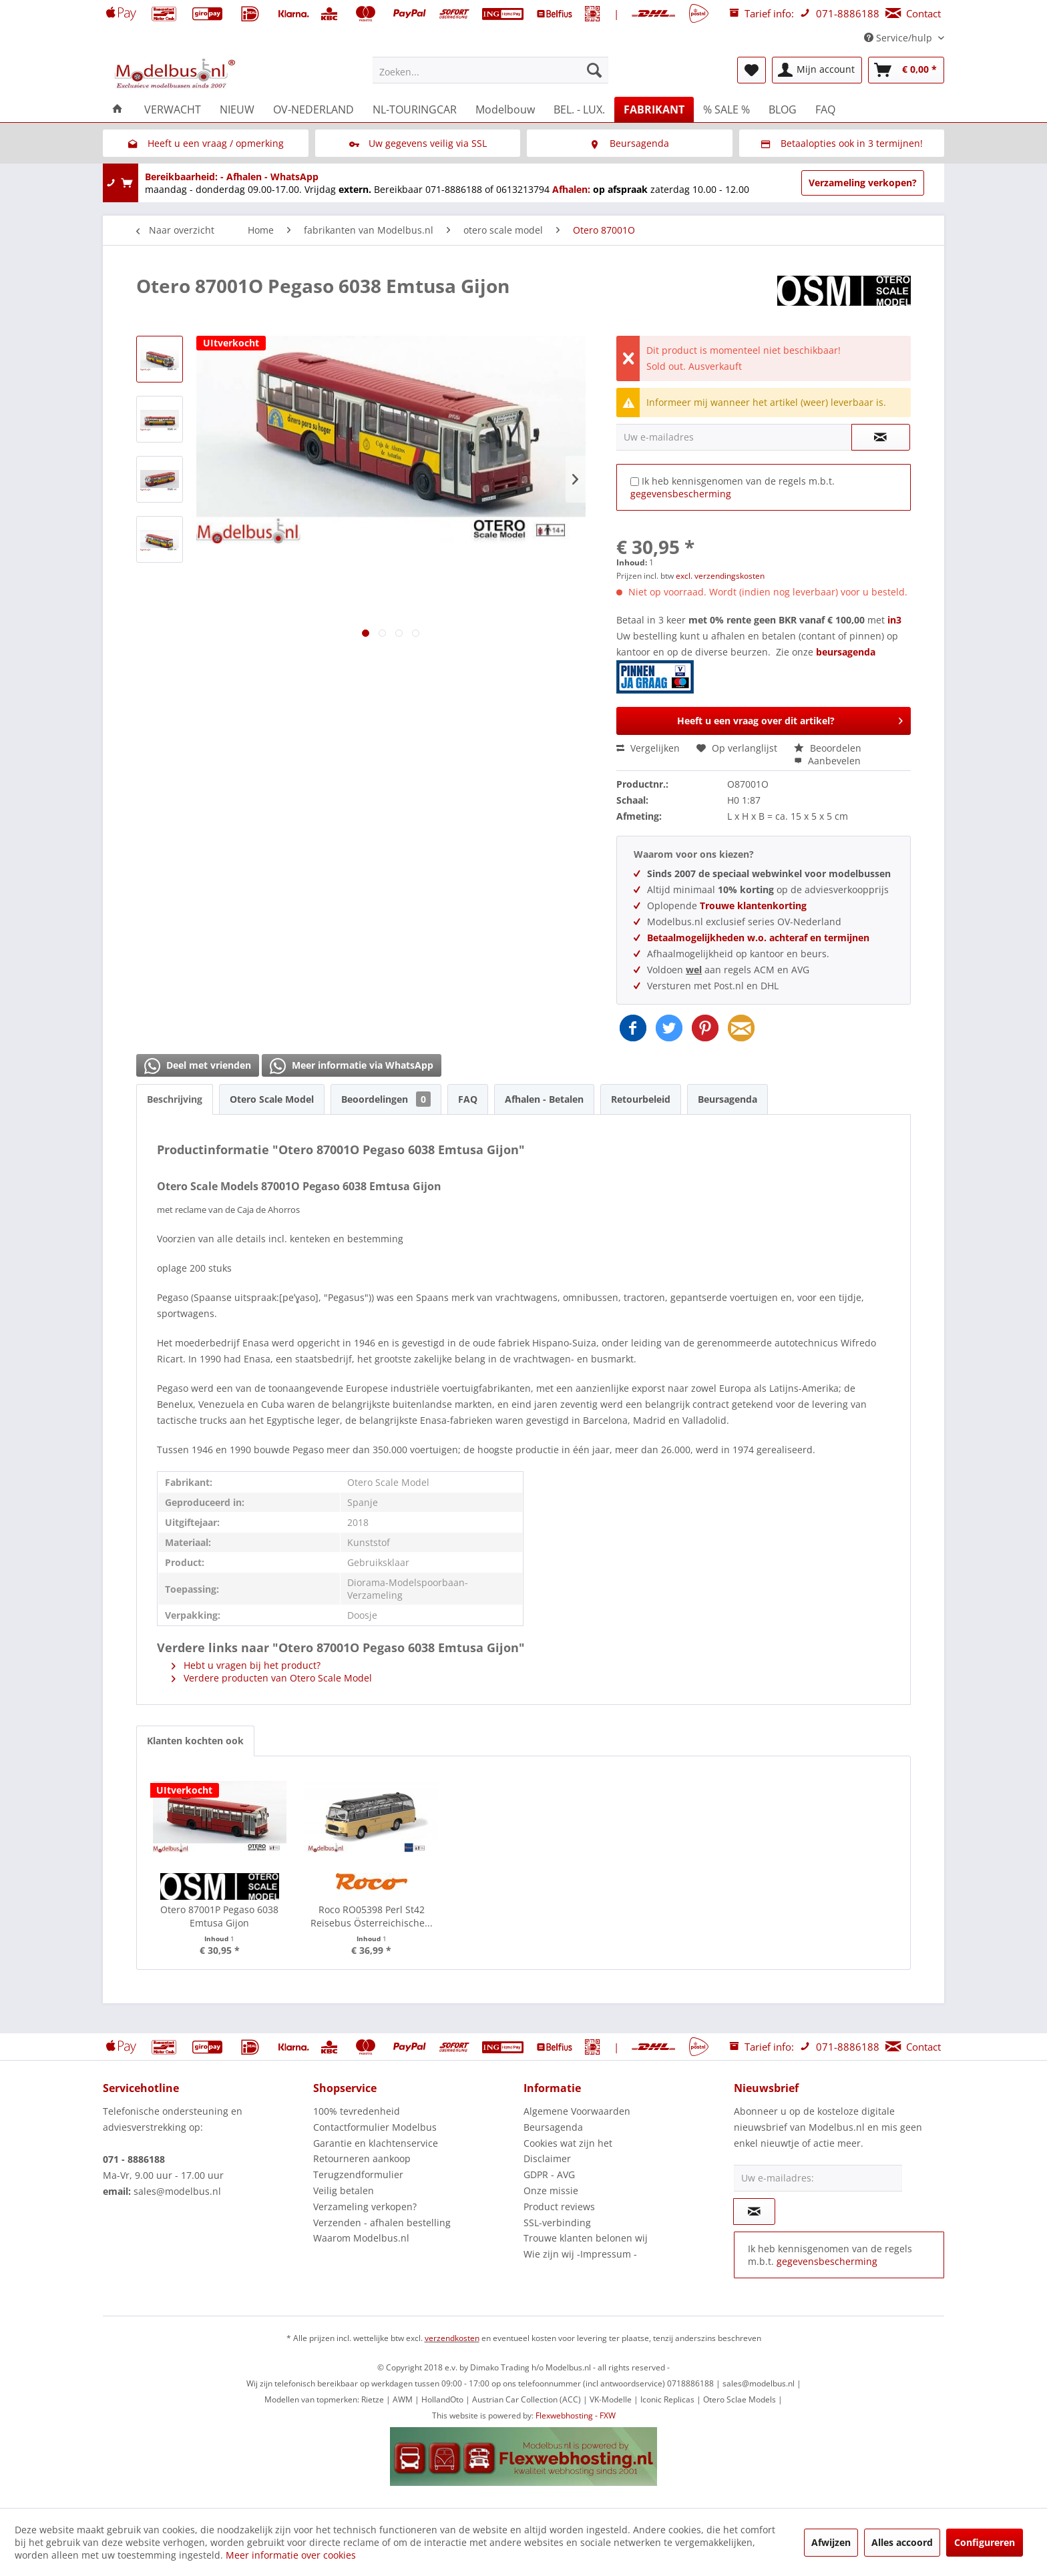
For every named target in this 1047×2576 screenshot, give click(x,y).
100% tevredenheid (356, 2111)
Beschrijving (174, 1099)
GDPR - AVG (549, 2174)
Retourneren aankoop (362, 2158)
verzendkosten (452, 2338)
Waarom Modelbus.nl (361, 2238)
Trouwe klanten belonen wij (586, 2238)
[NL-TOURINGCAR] (414, 109)
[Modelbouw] (505, 109)
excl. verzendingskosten (720, 575)
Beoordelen (827, 748)
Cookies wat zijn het (568, 2143)
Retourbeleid (640, 1099)
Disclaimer (547, 2158)
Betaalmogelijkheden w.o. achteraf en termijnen (758, 937)
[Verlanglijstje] (751, 70)
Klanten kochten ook (195, 1740)
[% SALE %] (726, 109)
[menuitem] (490, 70)
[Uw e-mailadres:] (818, 2178)
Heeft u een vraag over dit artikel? (790, 718)
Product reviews (559, 2206)
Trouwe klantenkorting (753, 905)
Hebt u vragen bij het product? (246, 1665)
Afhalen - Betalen (544, 1099)
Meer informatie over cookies (291, 2555)
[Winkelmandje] (906, 70)
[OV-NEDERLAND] (313, 109)
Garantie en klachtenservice (375, 2143)
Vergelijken (648, 748)
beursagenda (747, 670)
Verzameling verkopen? (863, 182)
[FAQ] (825, 109)
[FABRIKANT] (654, 109)
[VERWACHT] (172, 109)
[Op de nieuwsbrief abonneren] (754, 2211)
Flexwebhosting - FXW (576, 2415)
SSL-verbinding (557, 2222)
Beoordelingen (386, 1099)
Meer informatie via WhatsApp (351, 1066)
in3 (894, 619)
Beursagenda (727, 1099)
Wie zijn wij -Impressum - (580, 2254)
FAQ (467, 1099)
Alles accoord (902, 2542)
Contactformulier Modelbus (375, 2127)
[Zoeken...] (490, 70)
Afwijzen (831, 2542)
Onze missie (551, 2190)
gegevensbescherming (680, 493)
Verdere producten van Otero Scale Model (272, 1677)
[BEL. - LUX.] (579, 109)
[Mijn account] (817, 70)
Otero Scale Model (272, 1099)
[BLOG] (782, 109)
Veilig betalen (343, 2190)
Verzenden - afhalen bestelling (382, 2222)
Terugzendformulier (358, 2174)
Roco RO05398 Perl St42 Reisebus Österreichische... (371, 1916)
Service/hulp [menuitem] (899, 37)
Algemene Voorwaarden (577, 2111)
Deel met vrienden (197, 1066)
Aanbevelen (827, 760)
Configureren (984, 2542)
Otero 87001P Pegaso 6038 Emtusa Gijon (219, 1916)
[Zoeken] (594, 70)
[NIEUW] (237, 109)
